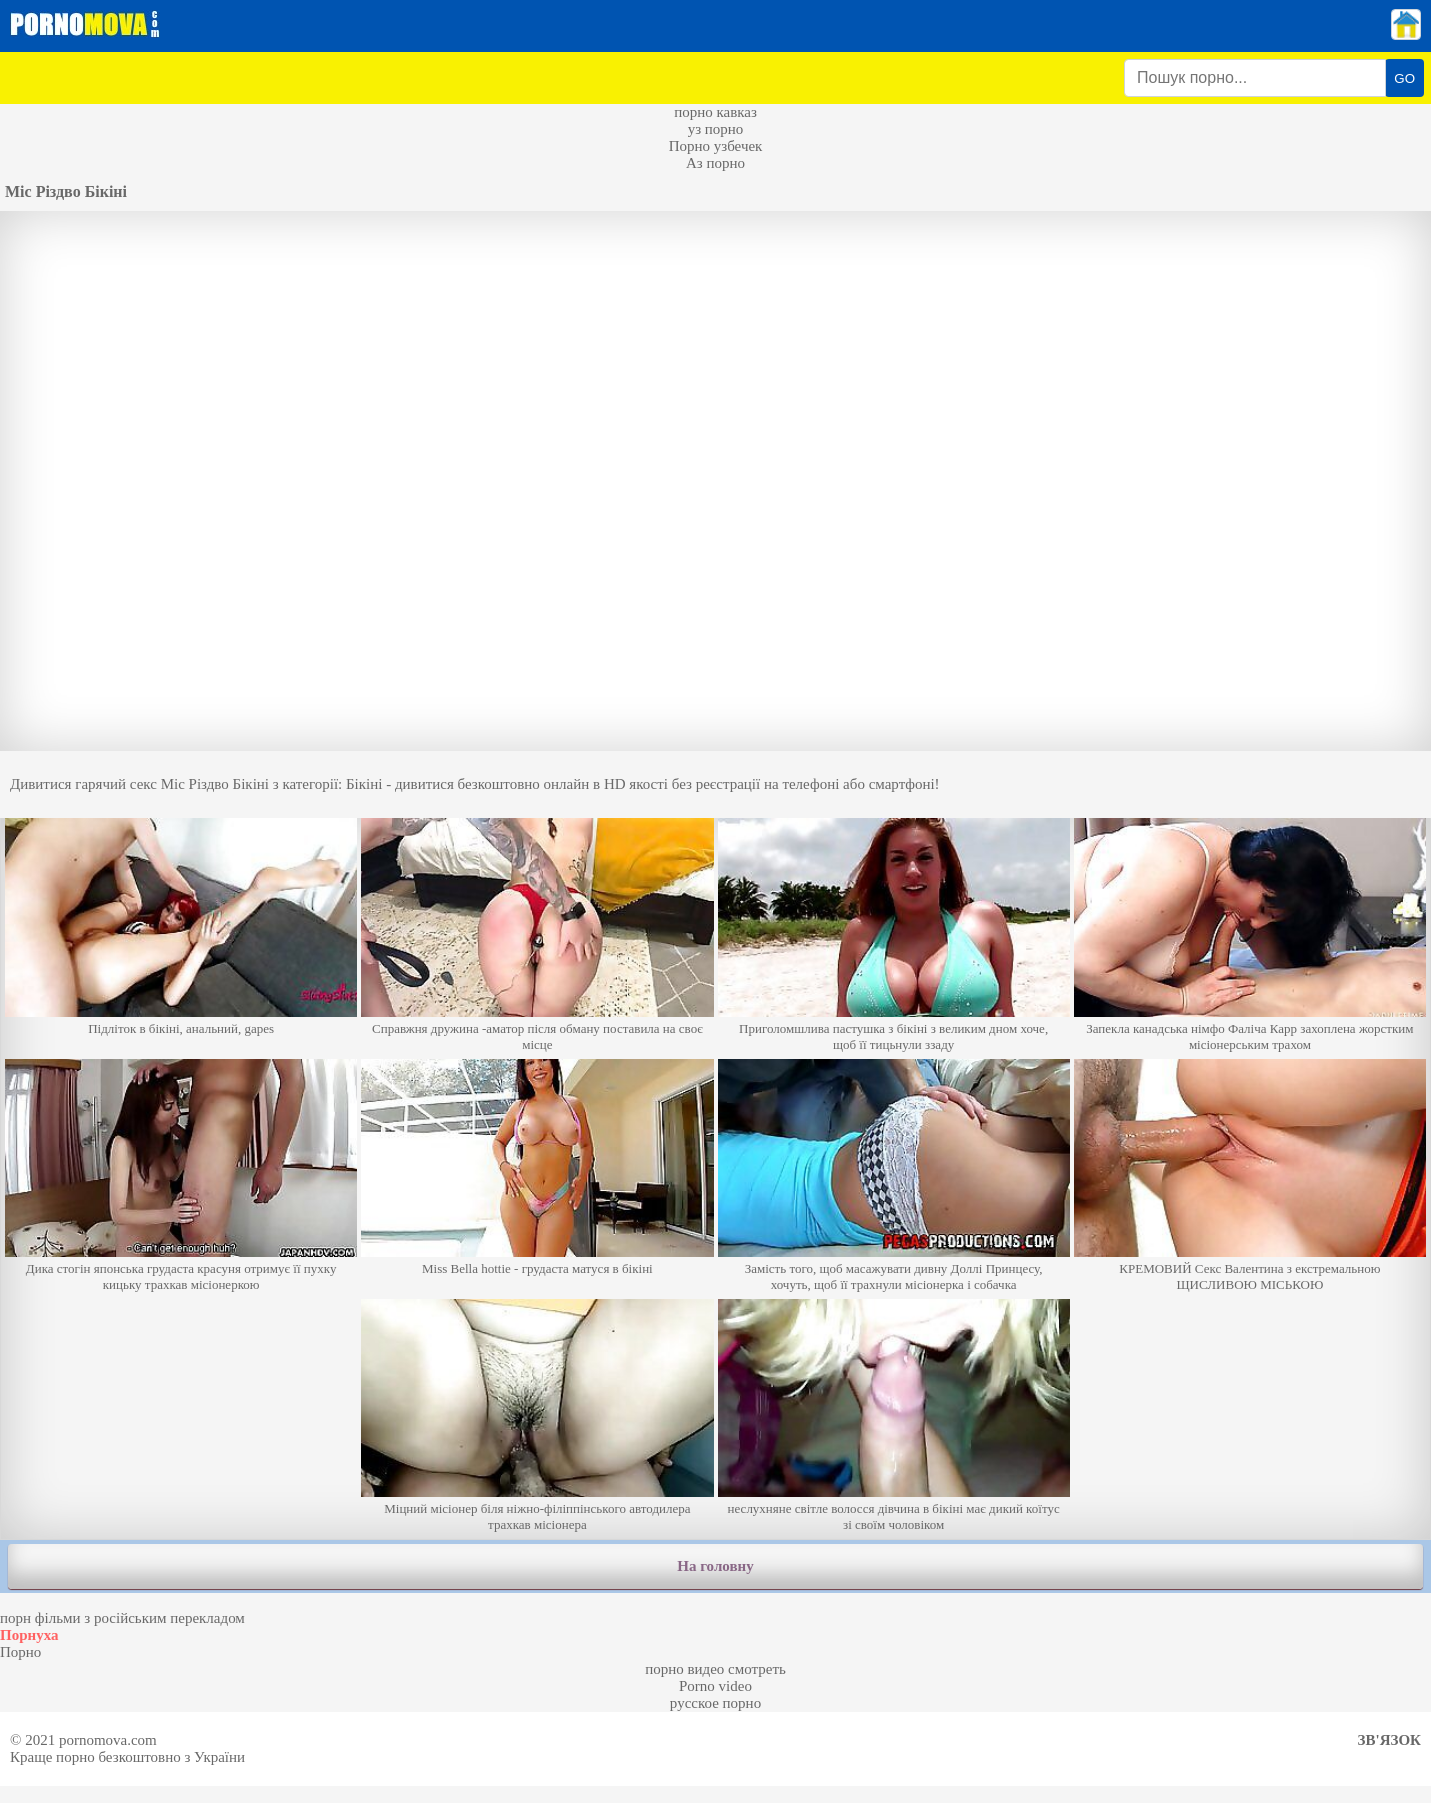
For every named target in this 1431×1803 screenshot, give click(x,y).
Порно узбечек (716, 146)
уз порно (716, 129)
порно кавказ (715, 112)
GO (1404, 78)
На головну (715, 1566)
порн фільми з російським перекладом (122, 1618)
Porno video (715, 1686)
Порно (20, 1652)
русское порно (715, 1703)
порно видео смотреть (715, 1669)
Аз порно (715, 163)
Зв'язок (1389, 1740)
